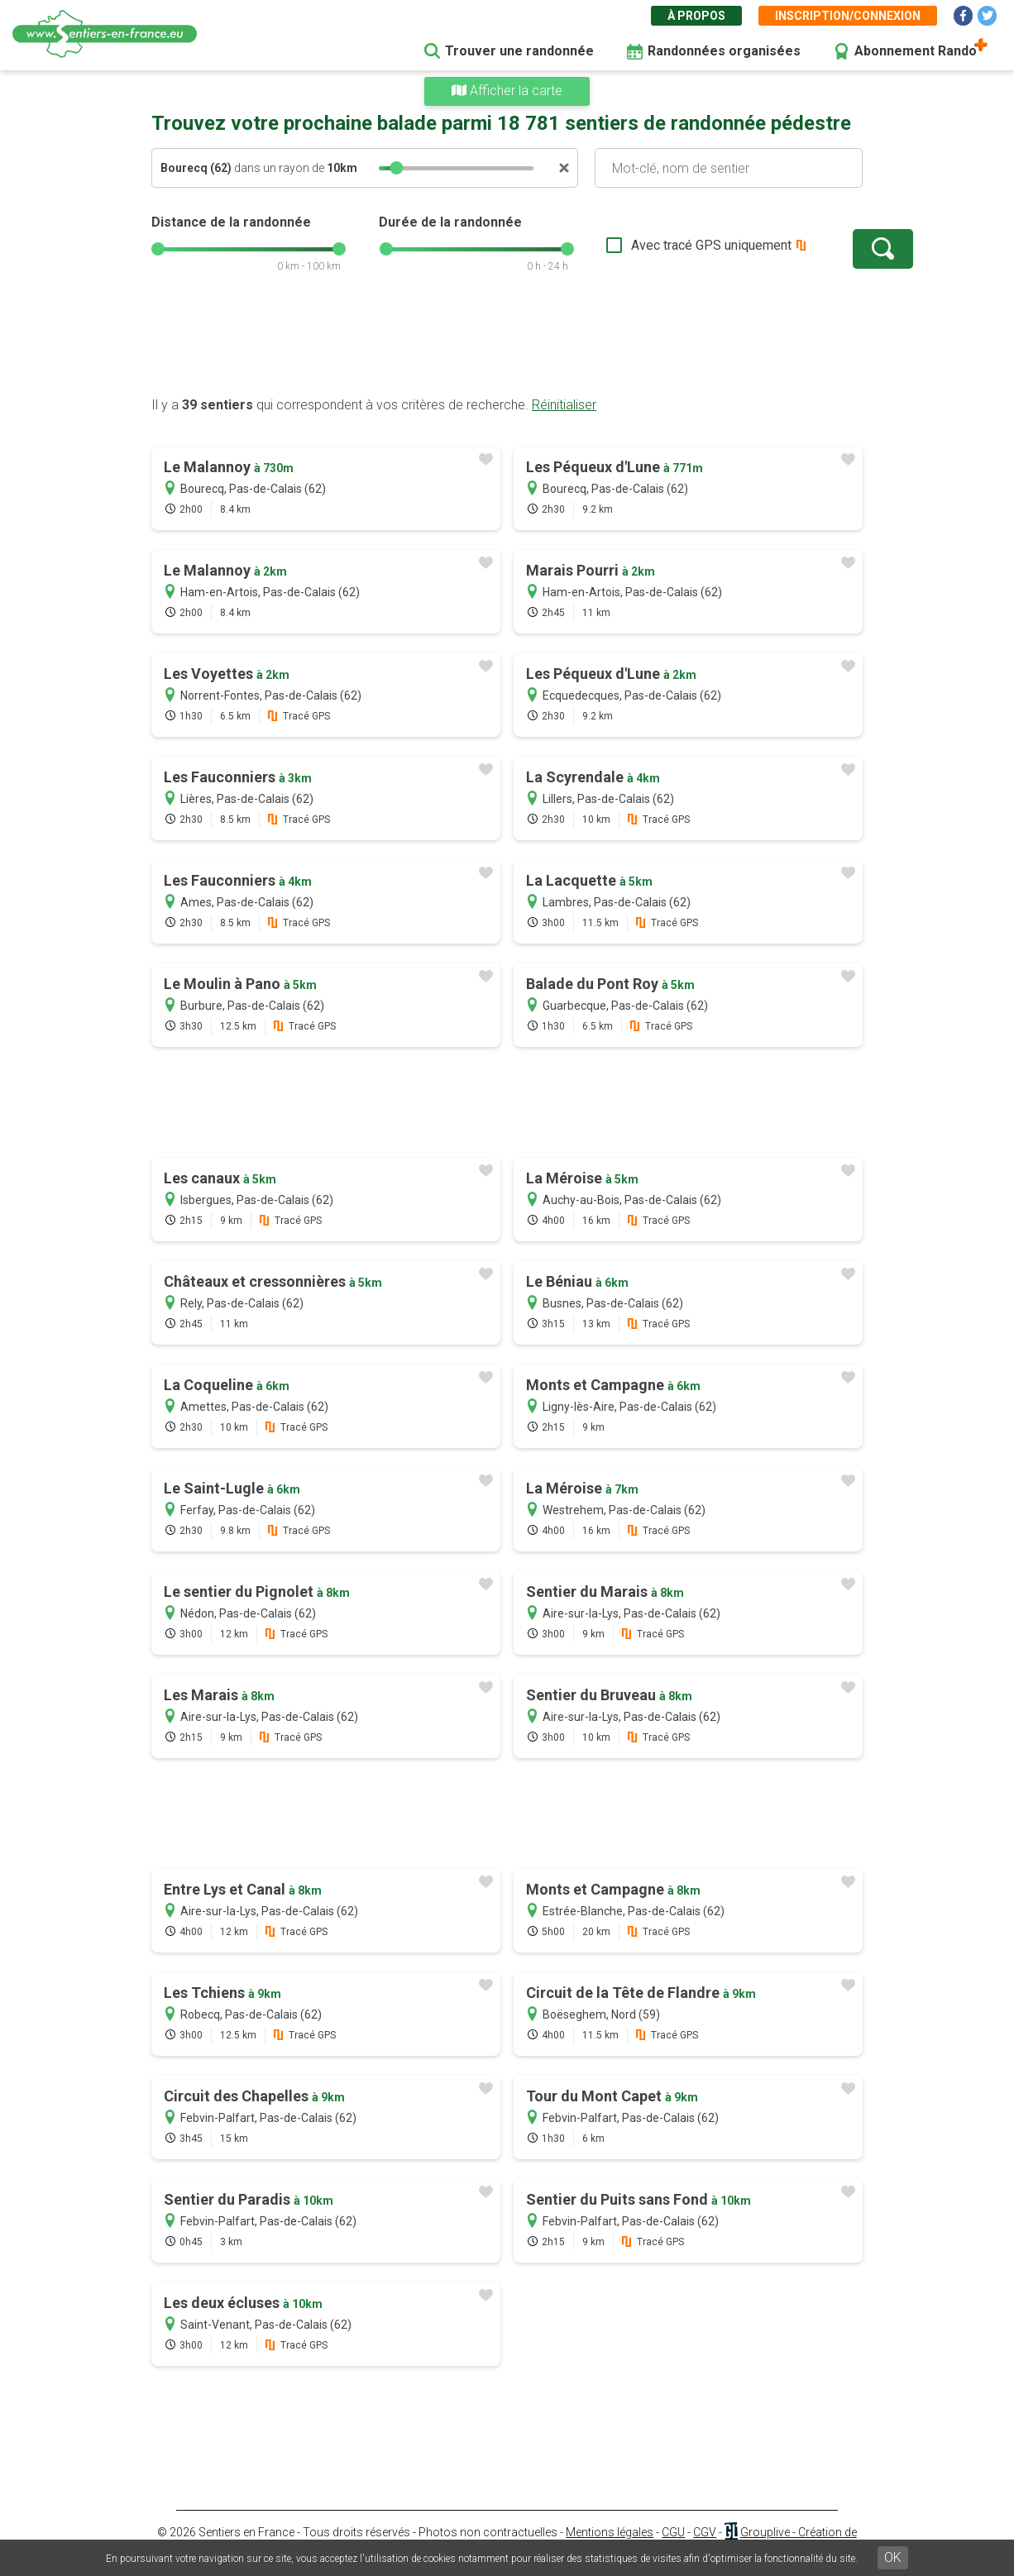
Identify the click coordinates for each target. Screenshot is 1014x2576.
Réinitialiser (564, 405)
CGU (673, 2532)
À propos (696, 15)
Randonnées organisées (724, 51)
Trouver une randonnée (519, 51)
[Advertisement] (507, 343)
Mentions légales (609, 2532)
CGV (704, 2532)
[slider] (396, 167)
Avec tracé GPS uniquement (660, 245)
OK (893, 2557)
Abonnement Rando (915, 51)
